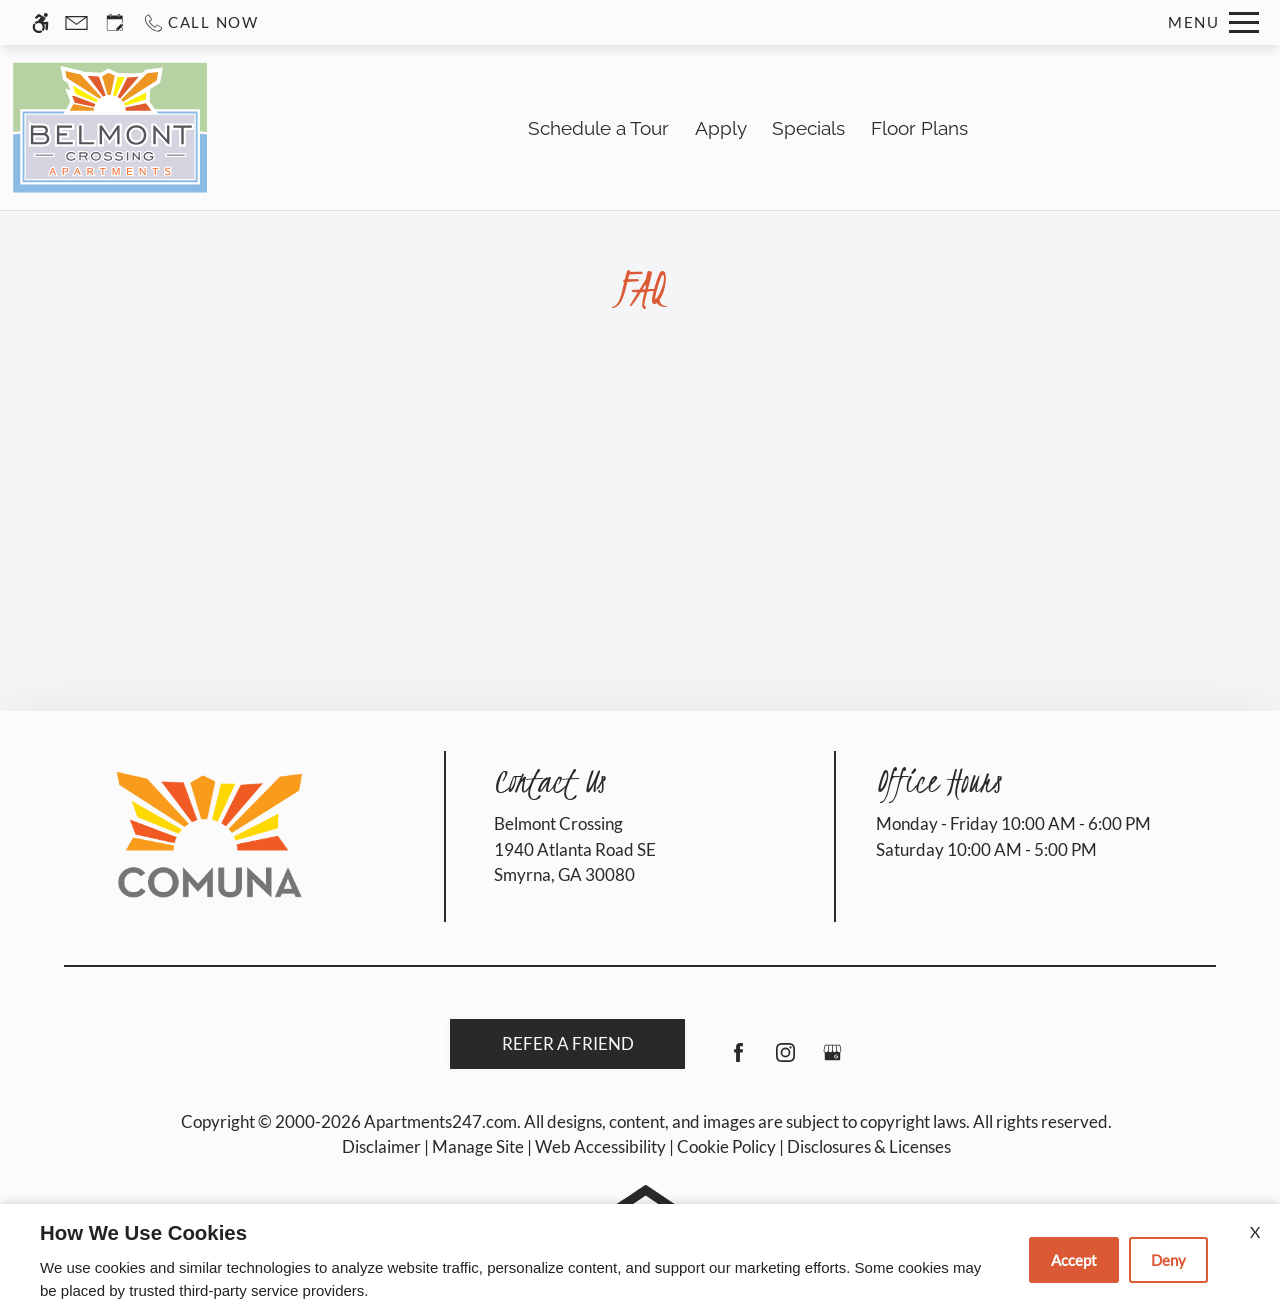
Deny (1168, 1260)
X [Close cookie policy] (1255, 1231)
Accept (1074, 1260)
